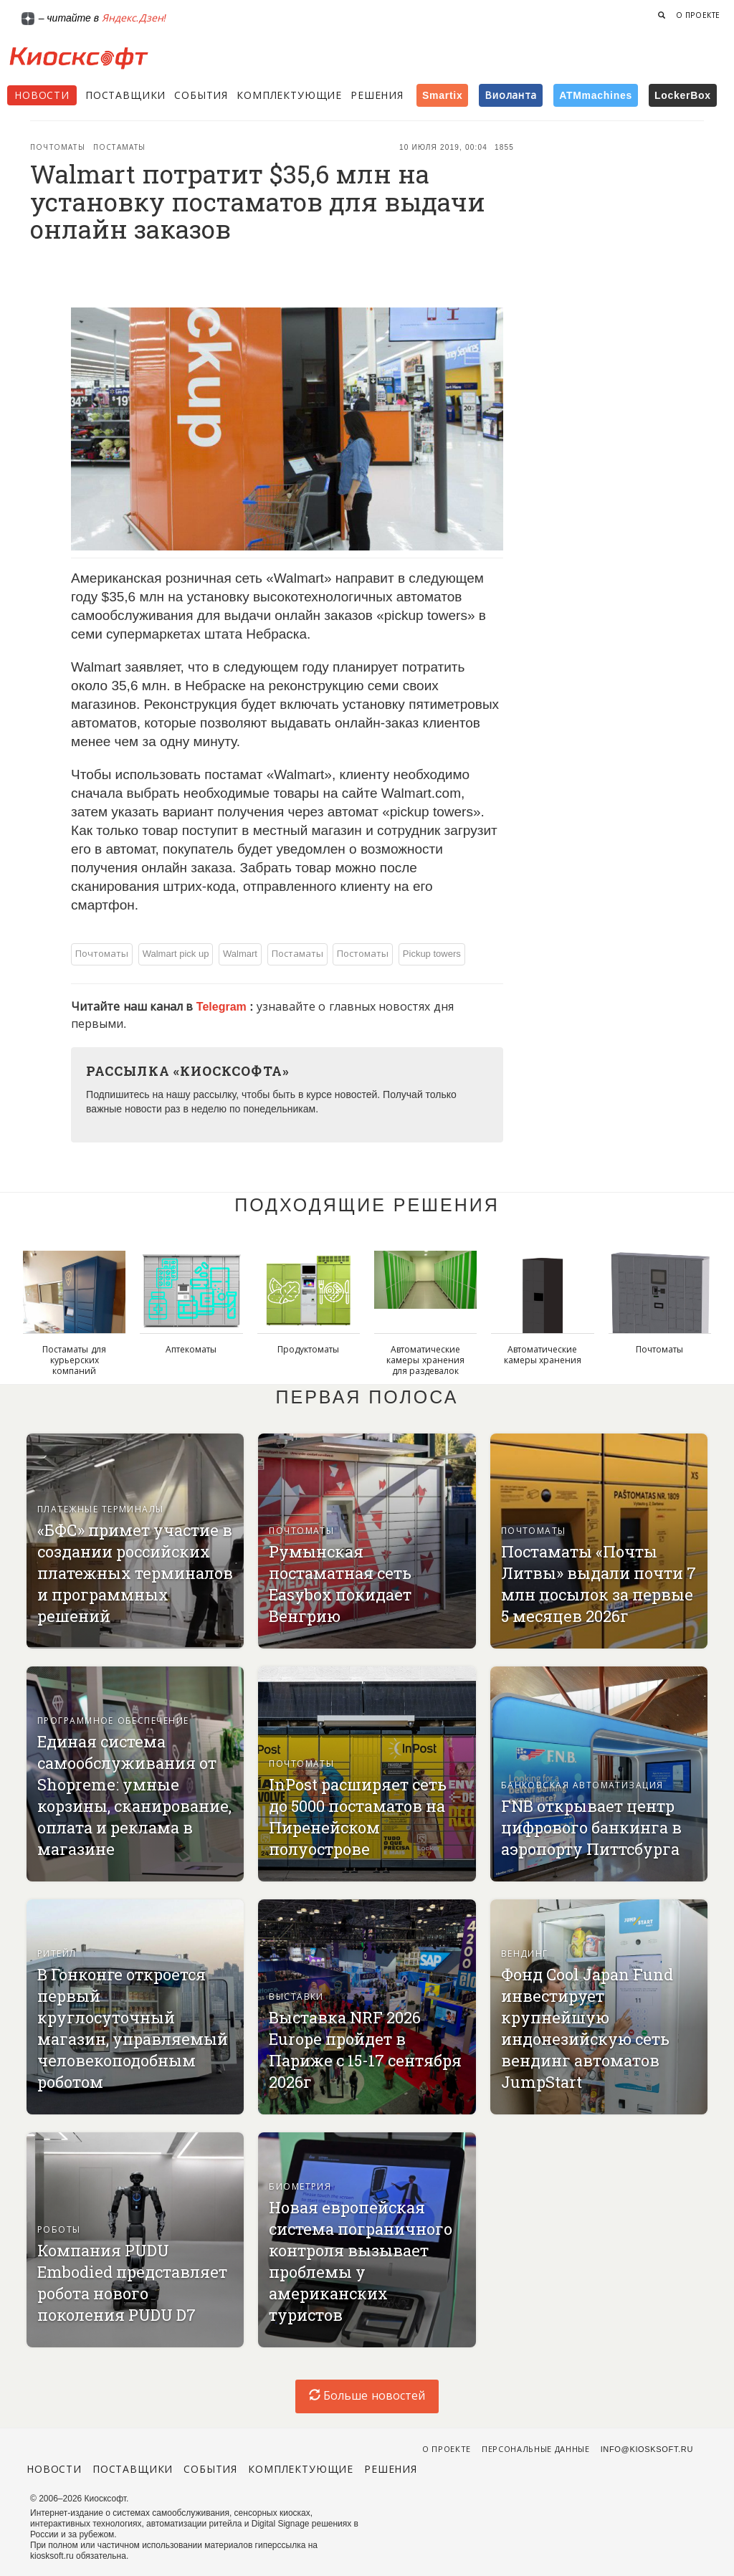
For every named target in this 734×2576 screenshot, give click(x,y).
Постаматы (119, 147)
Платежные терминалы (100, 1509)
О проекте (698, 15)
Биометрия (300, 2187)
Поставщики (125, 95)
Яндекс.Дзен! (134, 18)
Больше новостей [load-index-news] (367, 2396)
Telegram (222, 1007)
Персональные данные (536, 2449)
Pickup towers (432, 953)
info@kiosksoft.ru (647, 2449)
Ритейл (57, 1954)
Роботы (59, 2230)
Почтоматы (57, 147)
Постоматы (363, 953)
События (201, 95)
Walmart (240, 953)
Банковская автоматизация (582, 1785)
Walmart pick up (176, 953)
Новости (42, 95)
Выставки (296, 1997)
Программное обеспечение (113, 1721)
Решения (377, 95)
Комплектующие (289, 95)
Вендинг (524, 1954)
